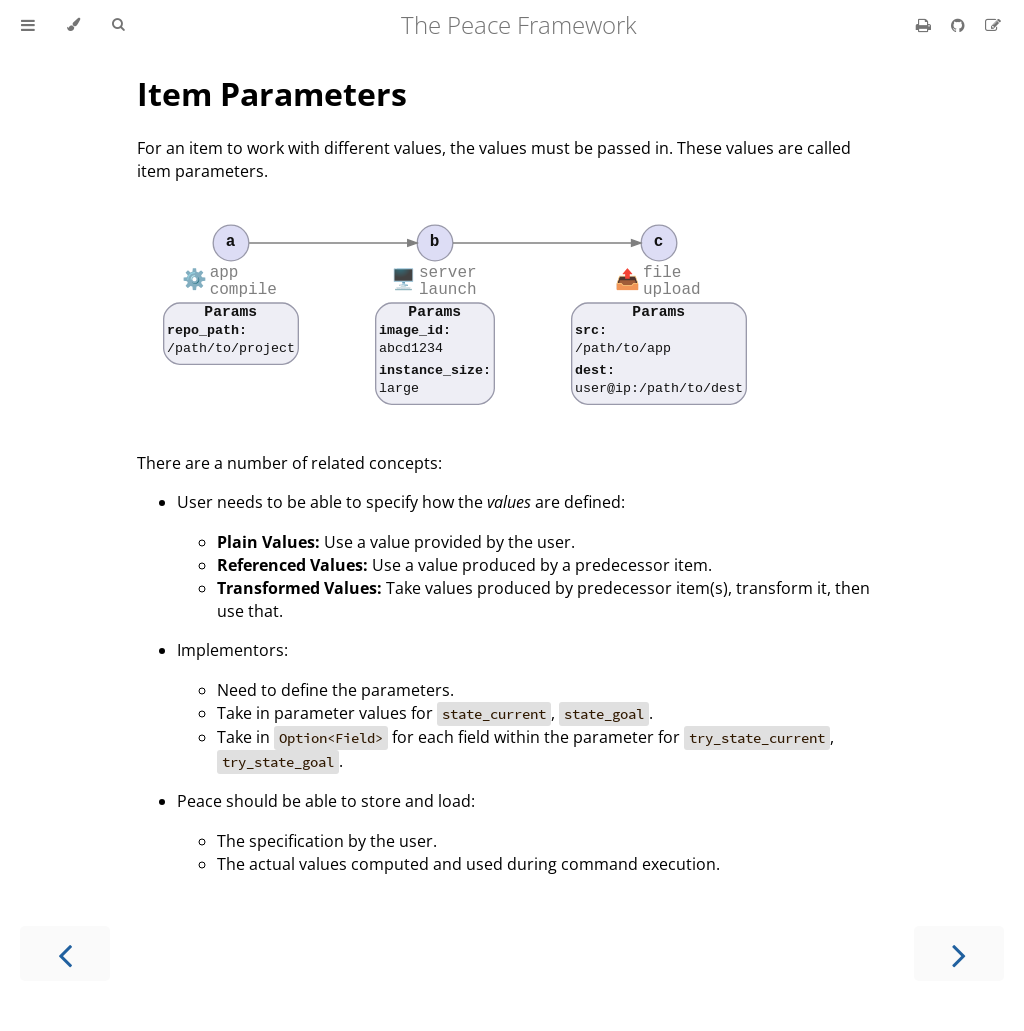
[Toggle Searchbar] (118, 25)
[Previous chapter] (65, 953)
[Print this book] (925, 25)
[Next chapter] (959, 953)
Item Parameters (272, 93)
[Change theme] (73, 25)
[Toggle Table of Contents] (28, 25)
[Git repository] (960, 25)
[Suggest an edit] (993, 25)
